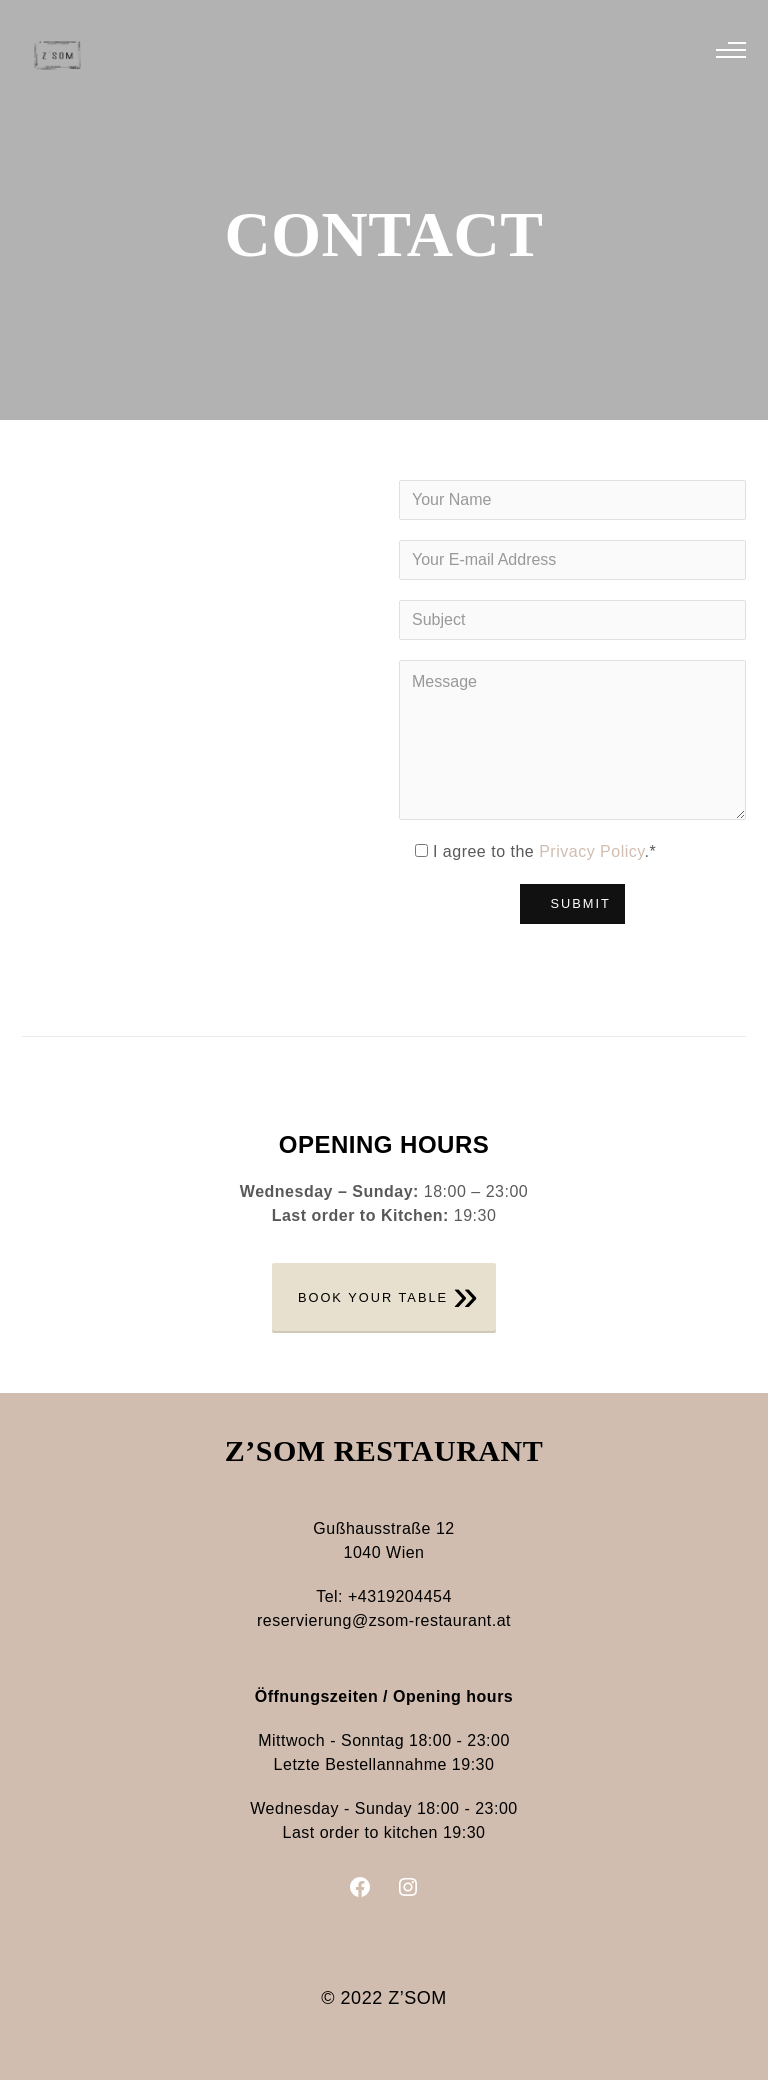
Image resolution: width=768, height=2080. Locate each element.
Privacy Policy (591, 851)
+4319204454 (400, 1596)
